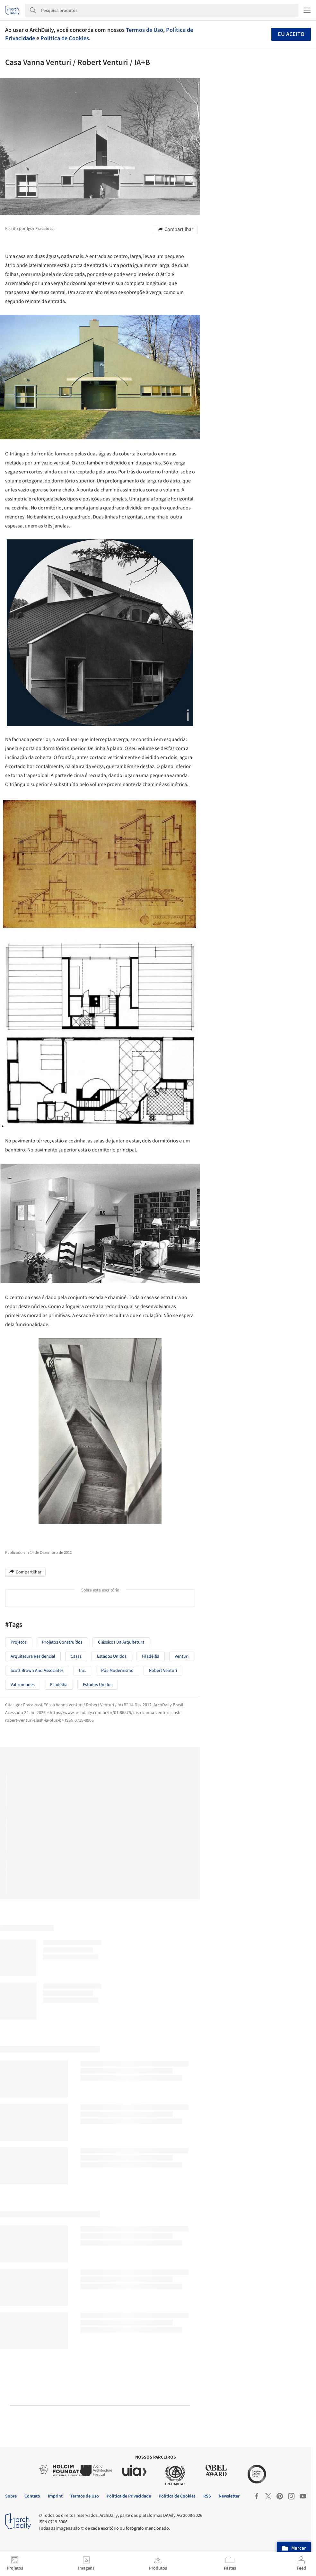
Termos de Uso (144, 30)
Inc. (82, 1670)
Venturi (182, 1656)
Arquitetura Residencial (33, 1656)
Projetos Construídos (62, 1642)
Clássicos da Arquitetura (121, 1642)
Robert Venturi (163, 1670)
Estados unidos (112, 1656)
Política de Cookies (64, 38)
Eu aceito (291, 34)
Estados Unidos (97, 1685)
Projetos (19, 1642)
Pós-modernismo (117, 1670)
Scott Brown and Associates (37, 1670)
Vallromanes (23, 1685)
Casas (76, 1656)
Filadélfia (150, 1656)
